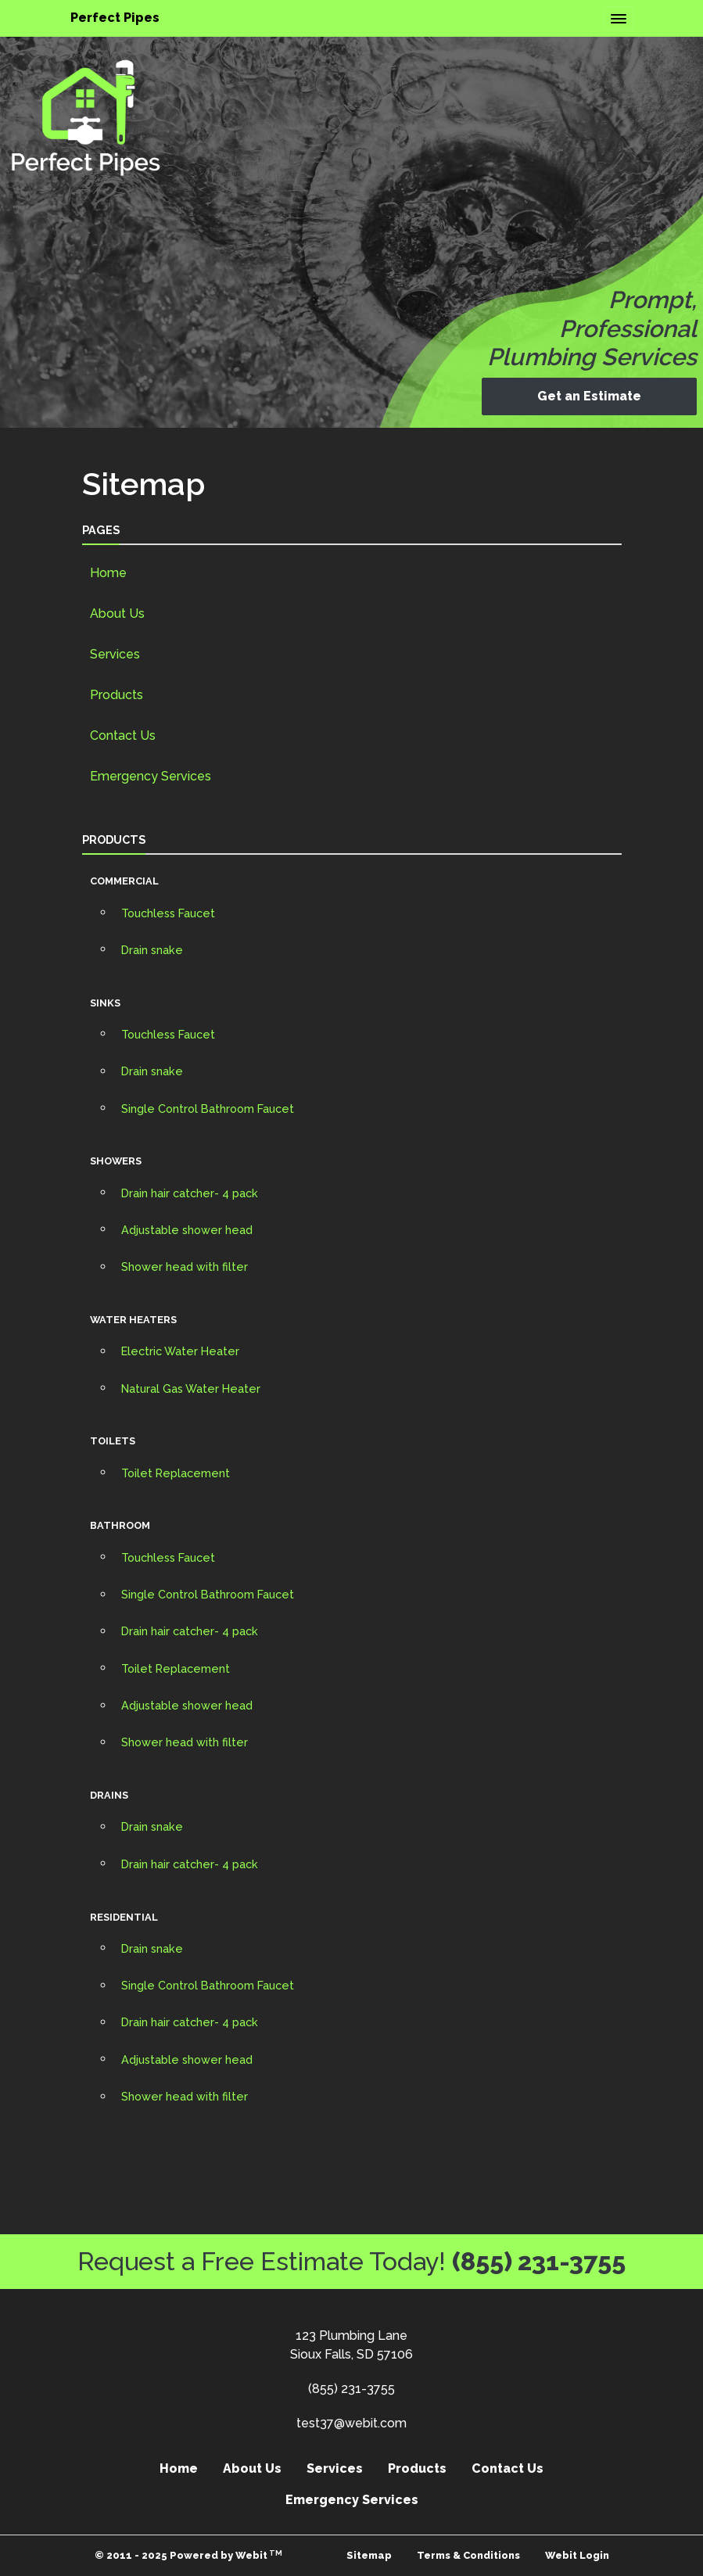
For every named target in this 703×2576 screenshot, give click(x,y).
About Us (117, 613)
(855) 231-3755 (539, 2261)
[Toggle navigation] (618, 18)
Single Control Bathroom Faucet (207, 1108)
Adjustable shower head (187, 1229)
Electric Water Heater (180, 1351)
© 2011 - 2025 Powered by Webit (189, 2555)
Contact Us (123, 735)
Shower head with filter (184, 1266)
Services (115, 654)
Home (108, 572)
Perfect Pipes (115, 17)
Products (116, 694)
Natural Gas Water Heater (190, 1388)
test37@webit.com (351, 2423)
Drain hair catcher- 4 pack (189, 1193)
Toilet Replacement (175, 1473)
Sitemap (369, 2555)
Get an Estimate (589, 396)
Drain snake (152, 949)
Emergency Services (150, 776)
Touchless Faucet (168, 913)
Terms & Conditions (468, 2555)
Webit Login (577, 2555)
